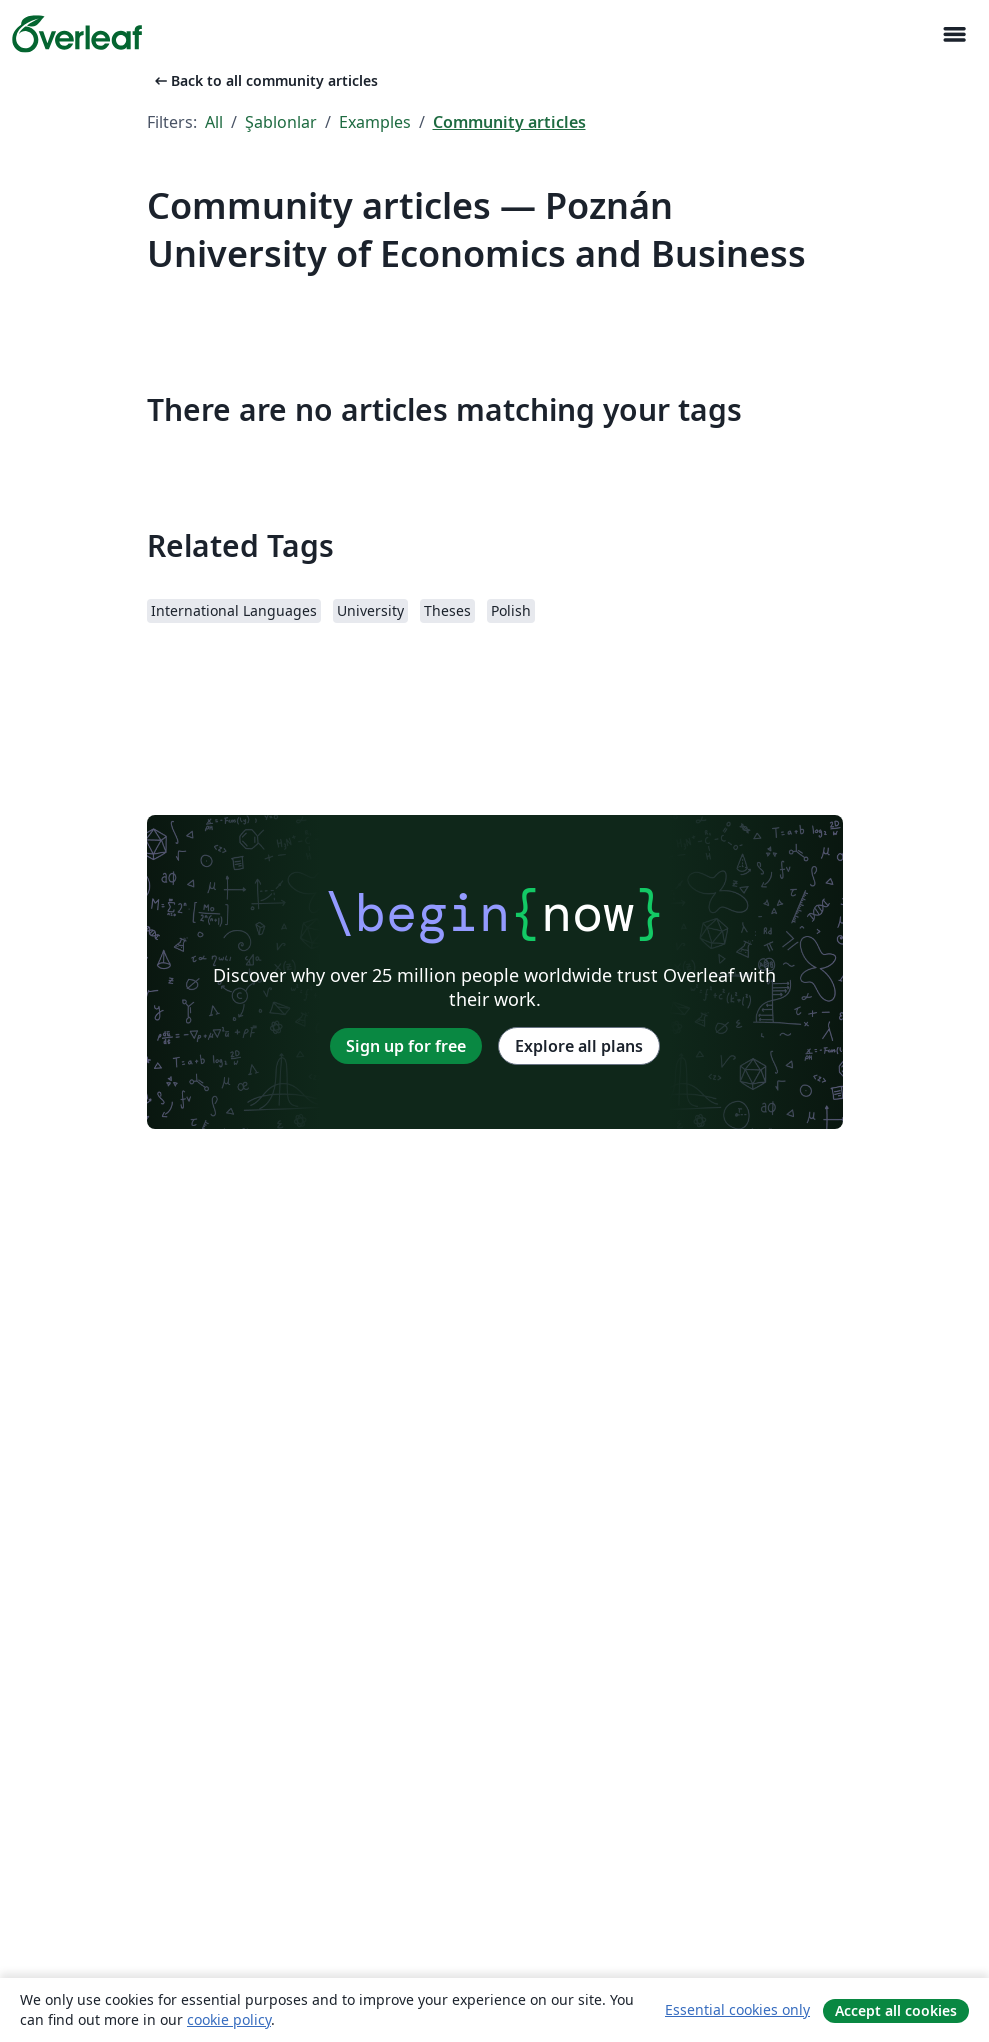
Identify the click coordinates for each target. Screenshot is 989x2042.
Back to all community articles (264, 80)
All (214, 122)
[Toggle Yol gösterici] (954, 34)
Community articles (509, 122)
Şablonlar (281, 122)
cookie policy (229, 2019)
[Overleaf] (77, 34)
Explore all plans (579, 1046)
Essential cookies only (737, 2009)
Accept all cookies (896, 2010)
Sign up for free (406, 1046)
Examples (375, 122)
